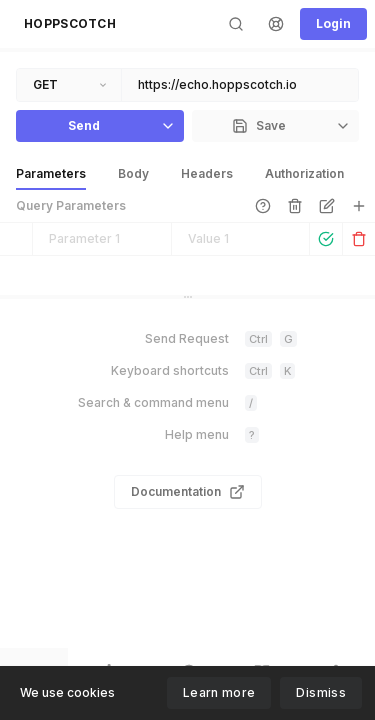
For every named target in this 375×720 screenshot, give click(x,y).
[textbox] (240, 84)
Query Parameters (71, 205)
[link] (263, 206)
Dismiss (321, 692)
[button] (70, 24)
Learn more (219, 692)
